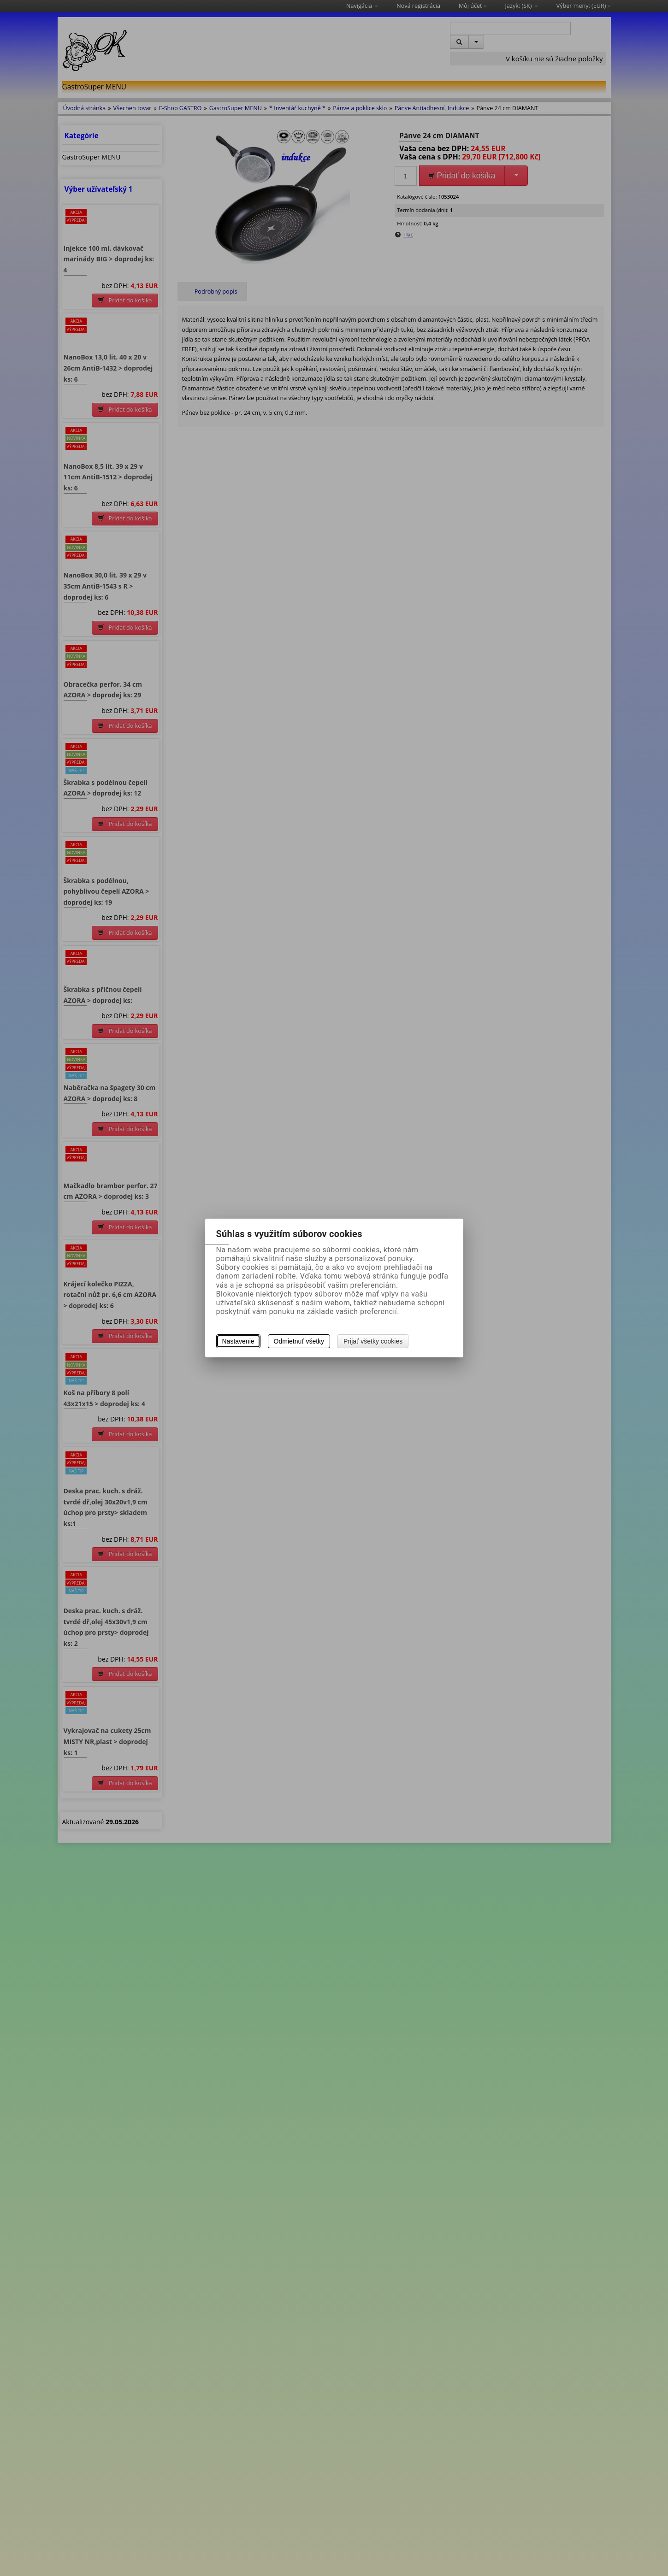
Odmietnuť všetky (299, 1341)
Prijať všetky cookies (372, 1341)
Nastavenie (238, 1341)
